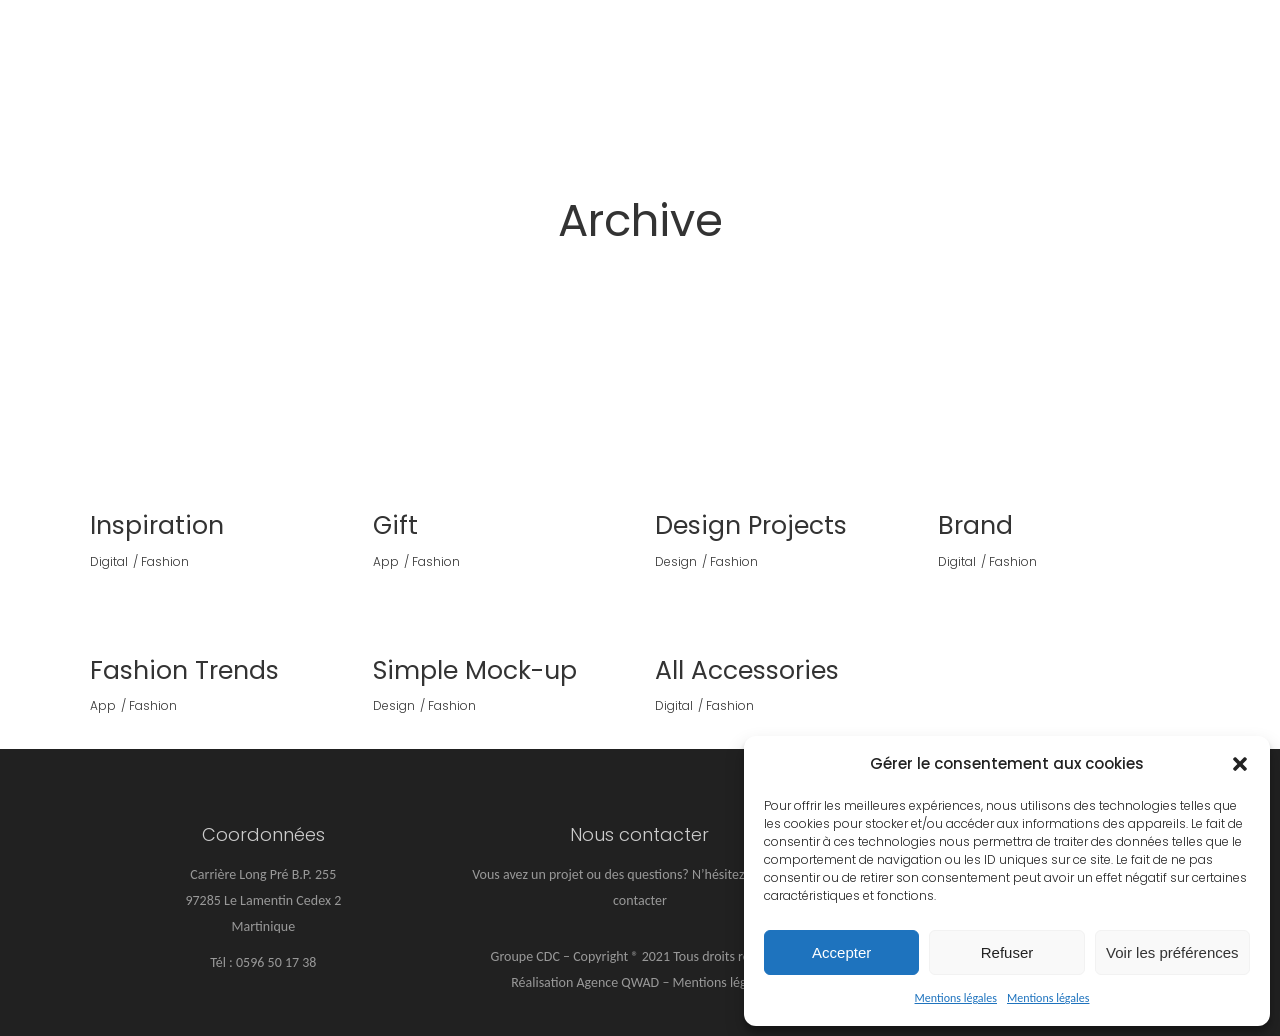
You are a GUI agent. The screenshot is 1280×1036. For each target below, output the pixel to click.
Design (676, 561)
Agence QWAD (617, 982)
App (386, 561)
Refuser (1007, 952)
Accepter (841, 952)
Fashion (165, 561)
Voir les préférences (1172, 952)
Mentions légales (956, 998)
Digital (109, 561)
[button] (1240, 764)
